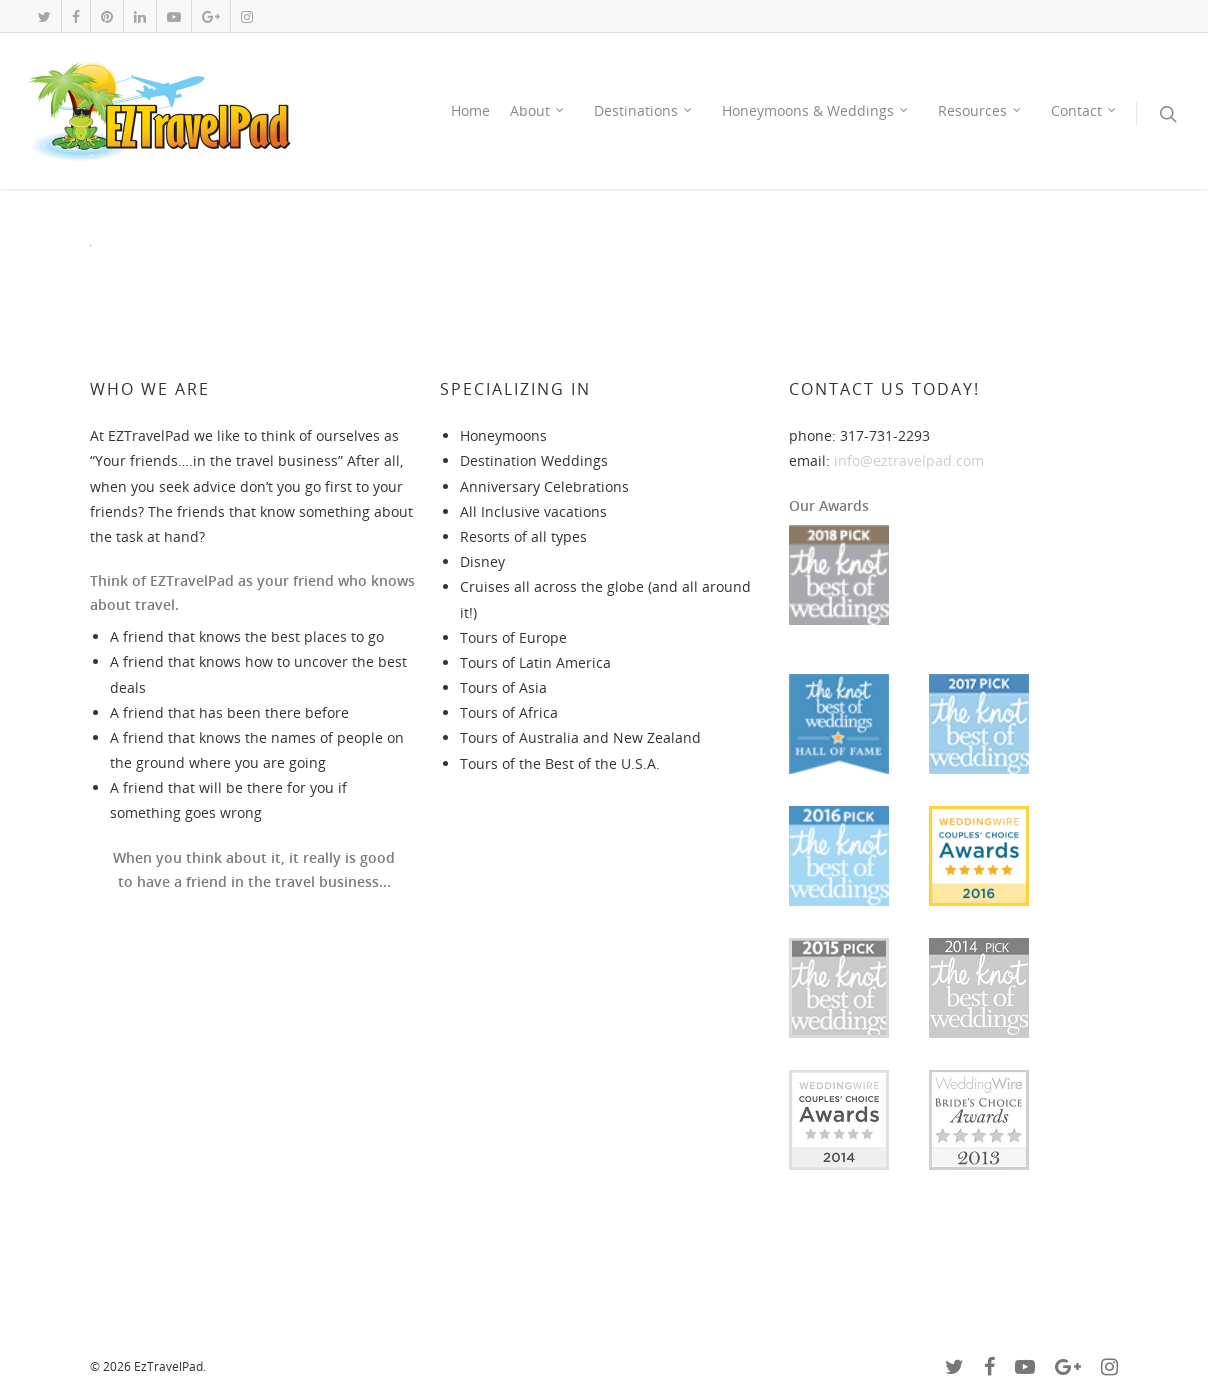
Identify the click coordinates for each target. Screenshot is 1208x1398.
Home (470, 110)
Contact (1084, 111)
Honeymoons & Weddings (816, 111)
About (538, 111)
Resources (980, 111)
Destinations (644, 111)
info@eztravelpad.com (909, 460)
